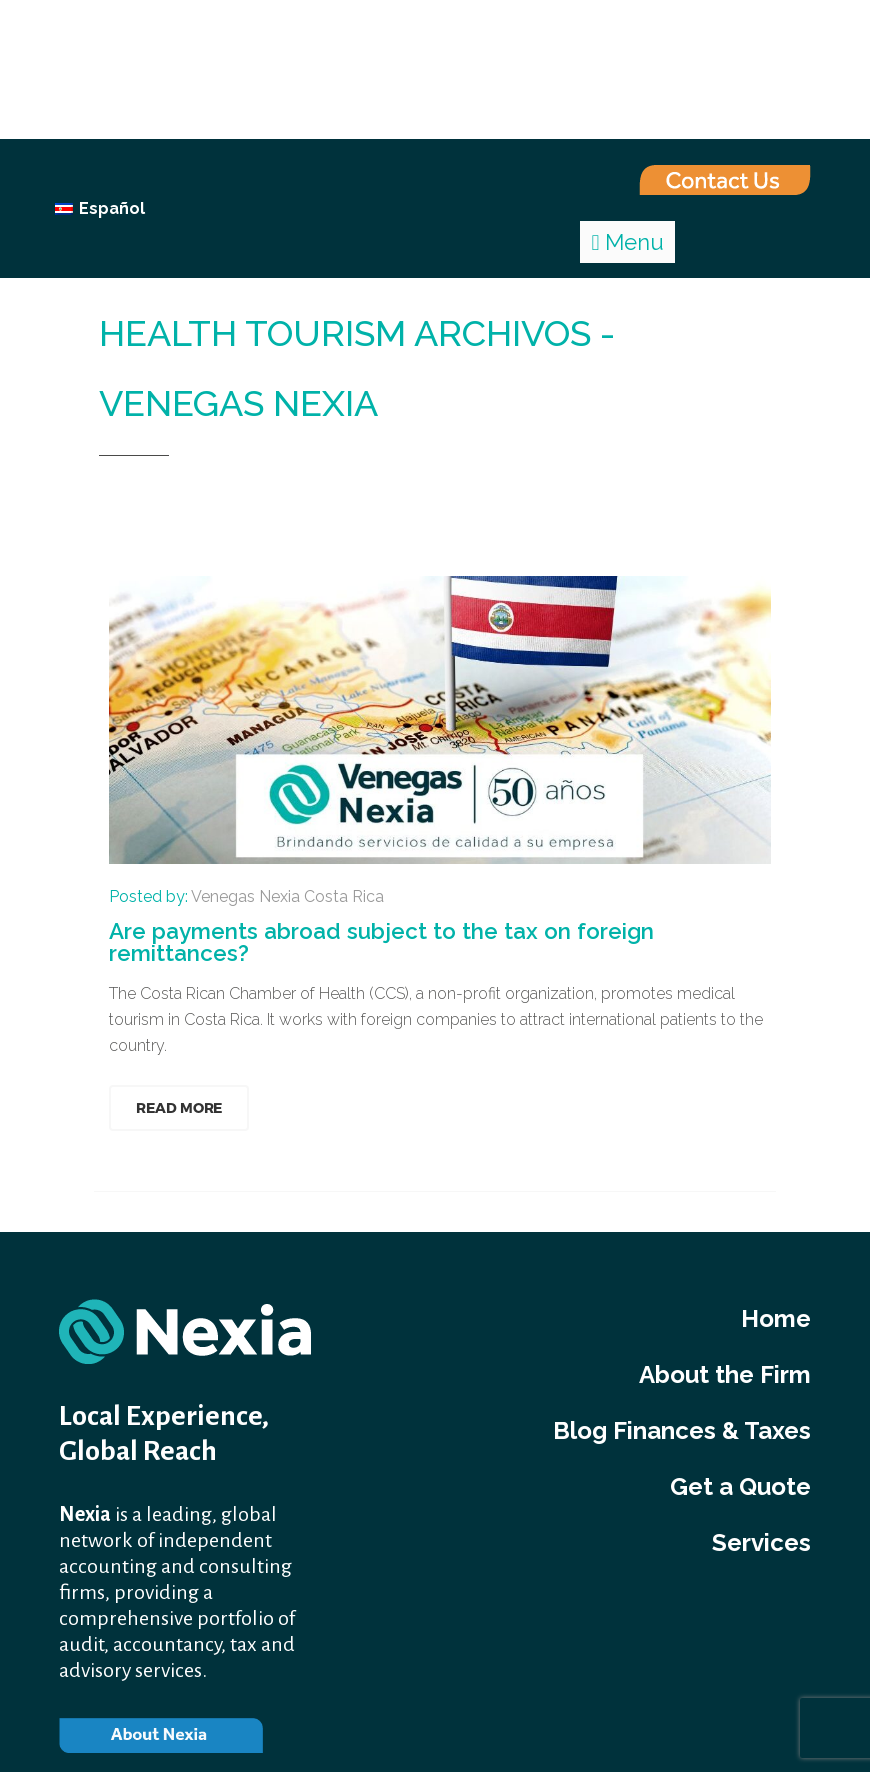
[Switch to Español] (100, 210)
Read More (179, 1107)
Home (124, 491)
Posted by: (246, 896)
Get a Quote (740, 1486)
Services (761, 1542)
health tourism (230, 491)
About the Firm (725, 1374)
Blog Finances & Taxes (682, 1430)
